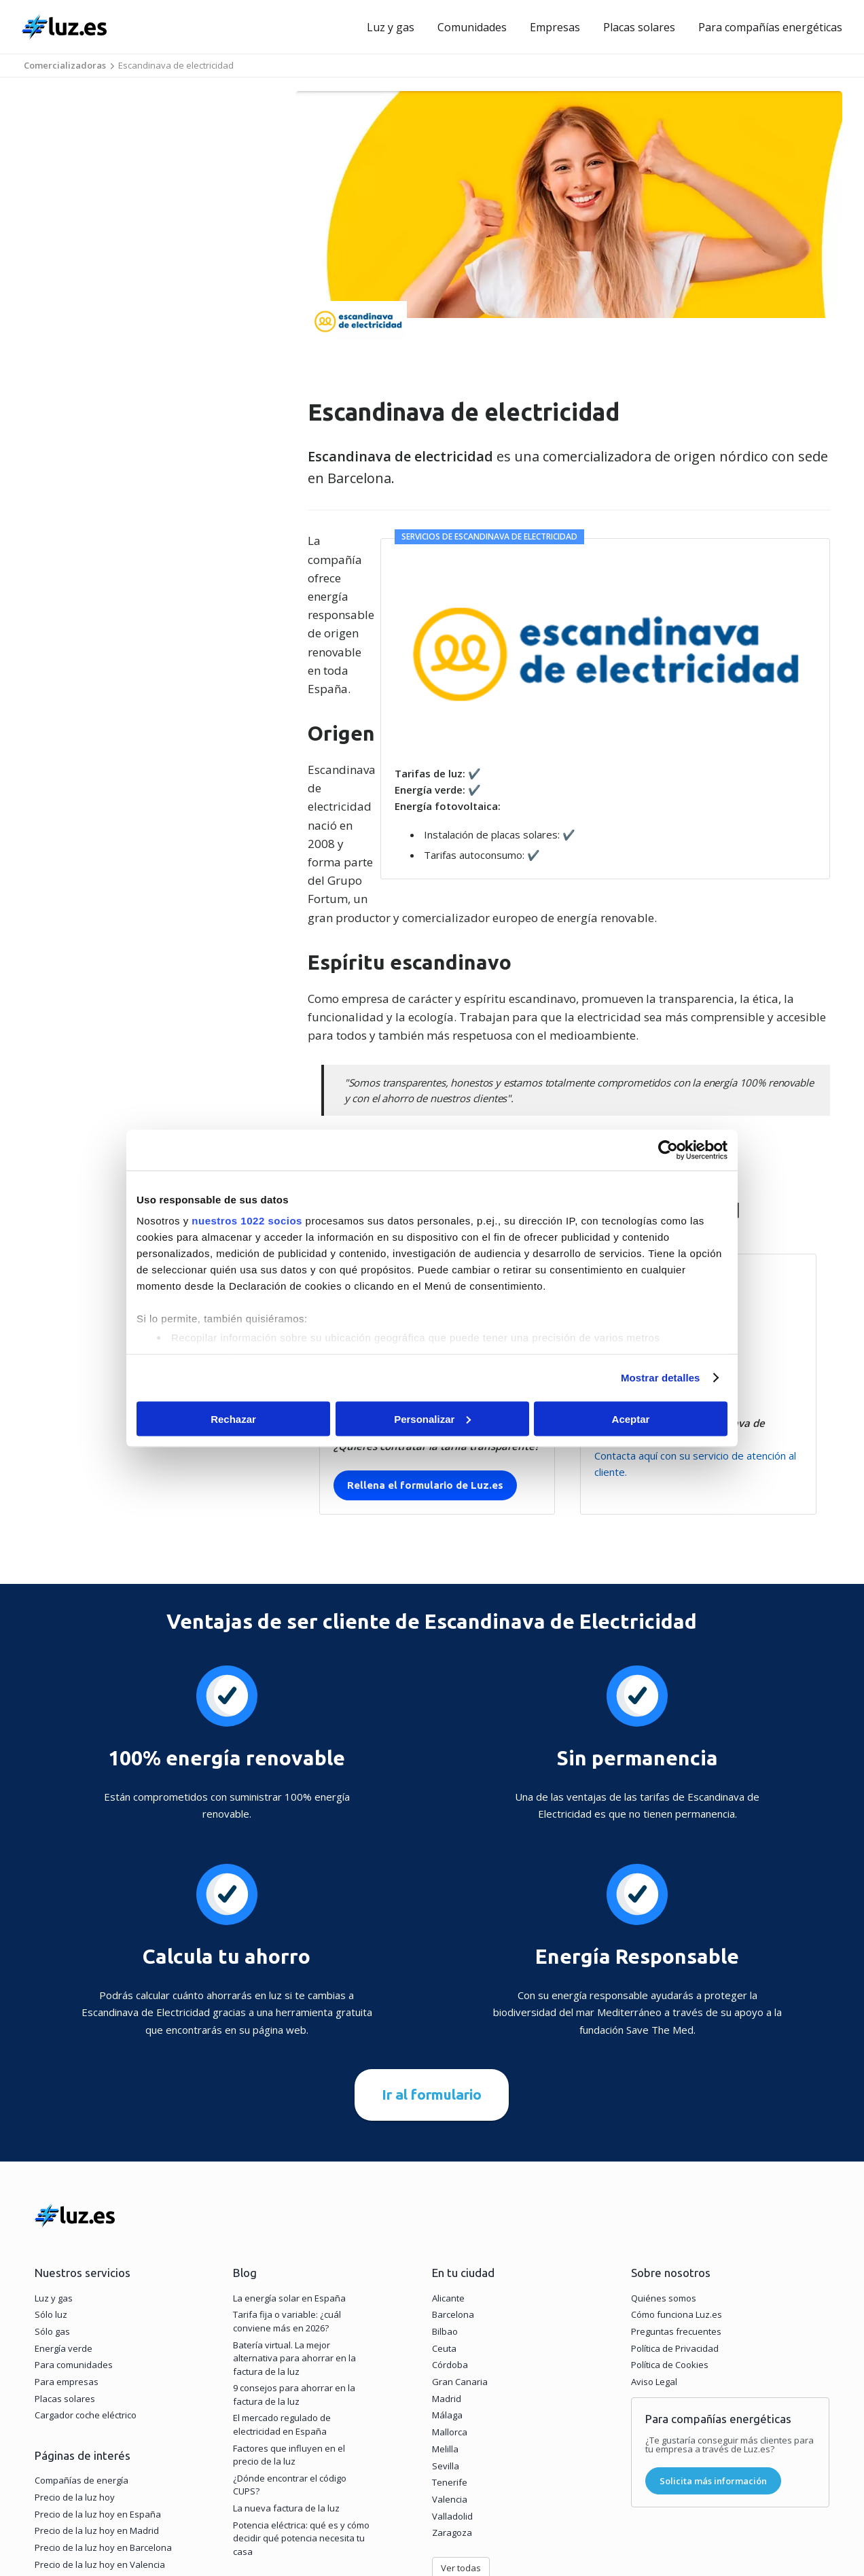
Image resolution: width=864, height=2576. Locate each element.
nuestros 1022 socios (247, 1221)
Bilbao (445, 2182)
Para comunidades (74, 2216)
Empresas (555, 27)
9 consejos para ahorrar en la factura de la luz (294, 2246)
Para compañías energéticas (770, 27)
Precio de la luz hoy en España (98, 2365)
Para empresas (66, 2233)
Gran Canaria (460, 2233)
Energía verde (63, 2199)
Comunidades (472, 27)
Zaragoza (452, 2384)
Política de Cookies (669, 2216)
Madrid (446, 2249)
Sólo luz (51, 2165)
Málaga (447, 2266)
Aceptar (631, 1418)
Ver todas (461, 2419)
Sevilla (445, 2316)
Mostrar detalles (660, 1377)
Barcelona (453, 2165)
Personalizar (432, 1418)
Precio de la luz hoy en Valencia (100, 2415)
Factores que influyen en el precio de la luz (289, 2305)
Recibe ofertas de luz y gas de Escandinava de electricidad (471, 948)
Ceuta (444, 2199)
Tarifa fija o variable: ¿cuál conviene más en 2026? (287, 2172)
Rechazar (233, 1418)
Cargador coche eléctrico (86, 2266)
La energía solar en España (289, 2148)
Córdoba (450, 2216)
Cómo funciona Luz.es (676, 2165)
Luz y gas (390, 27)
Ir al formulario (432, 1945)
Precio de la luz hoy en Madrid (97, 2382)
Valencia (449, 2350)
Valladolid (452, 2367)
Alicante (448, 2148)
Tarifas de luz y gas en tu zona (98, 2432)
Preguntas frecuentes (676, 2182)
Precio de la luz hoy (75, 2348)
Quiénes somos (663, 2148)
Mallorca (449, 2283)
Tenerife (449, 2333)
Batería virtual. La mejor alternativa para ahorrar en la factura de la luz (294, 2208)
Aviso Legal (654, 2233)
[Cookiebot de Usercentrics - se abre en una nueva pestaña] (668, 1150)
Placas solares (639, 27)
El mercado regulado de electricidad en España (282, 2276)
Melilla (445, 2299)
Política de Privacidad (675, 2199)
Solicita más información (713, 2331)
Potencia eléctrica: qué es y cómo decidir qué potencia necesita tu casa (301, 2388)
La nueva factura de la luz (286, 2359)
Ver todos (262, 2437)
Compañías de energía (81, 2331)
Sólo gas (52, 2182)
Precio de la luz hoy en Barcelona (103, 2399)
